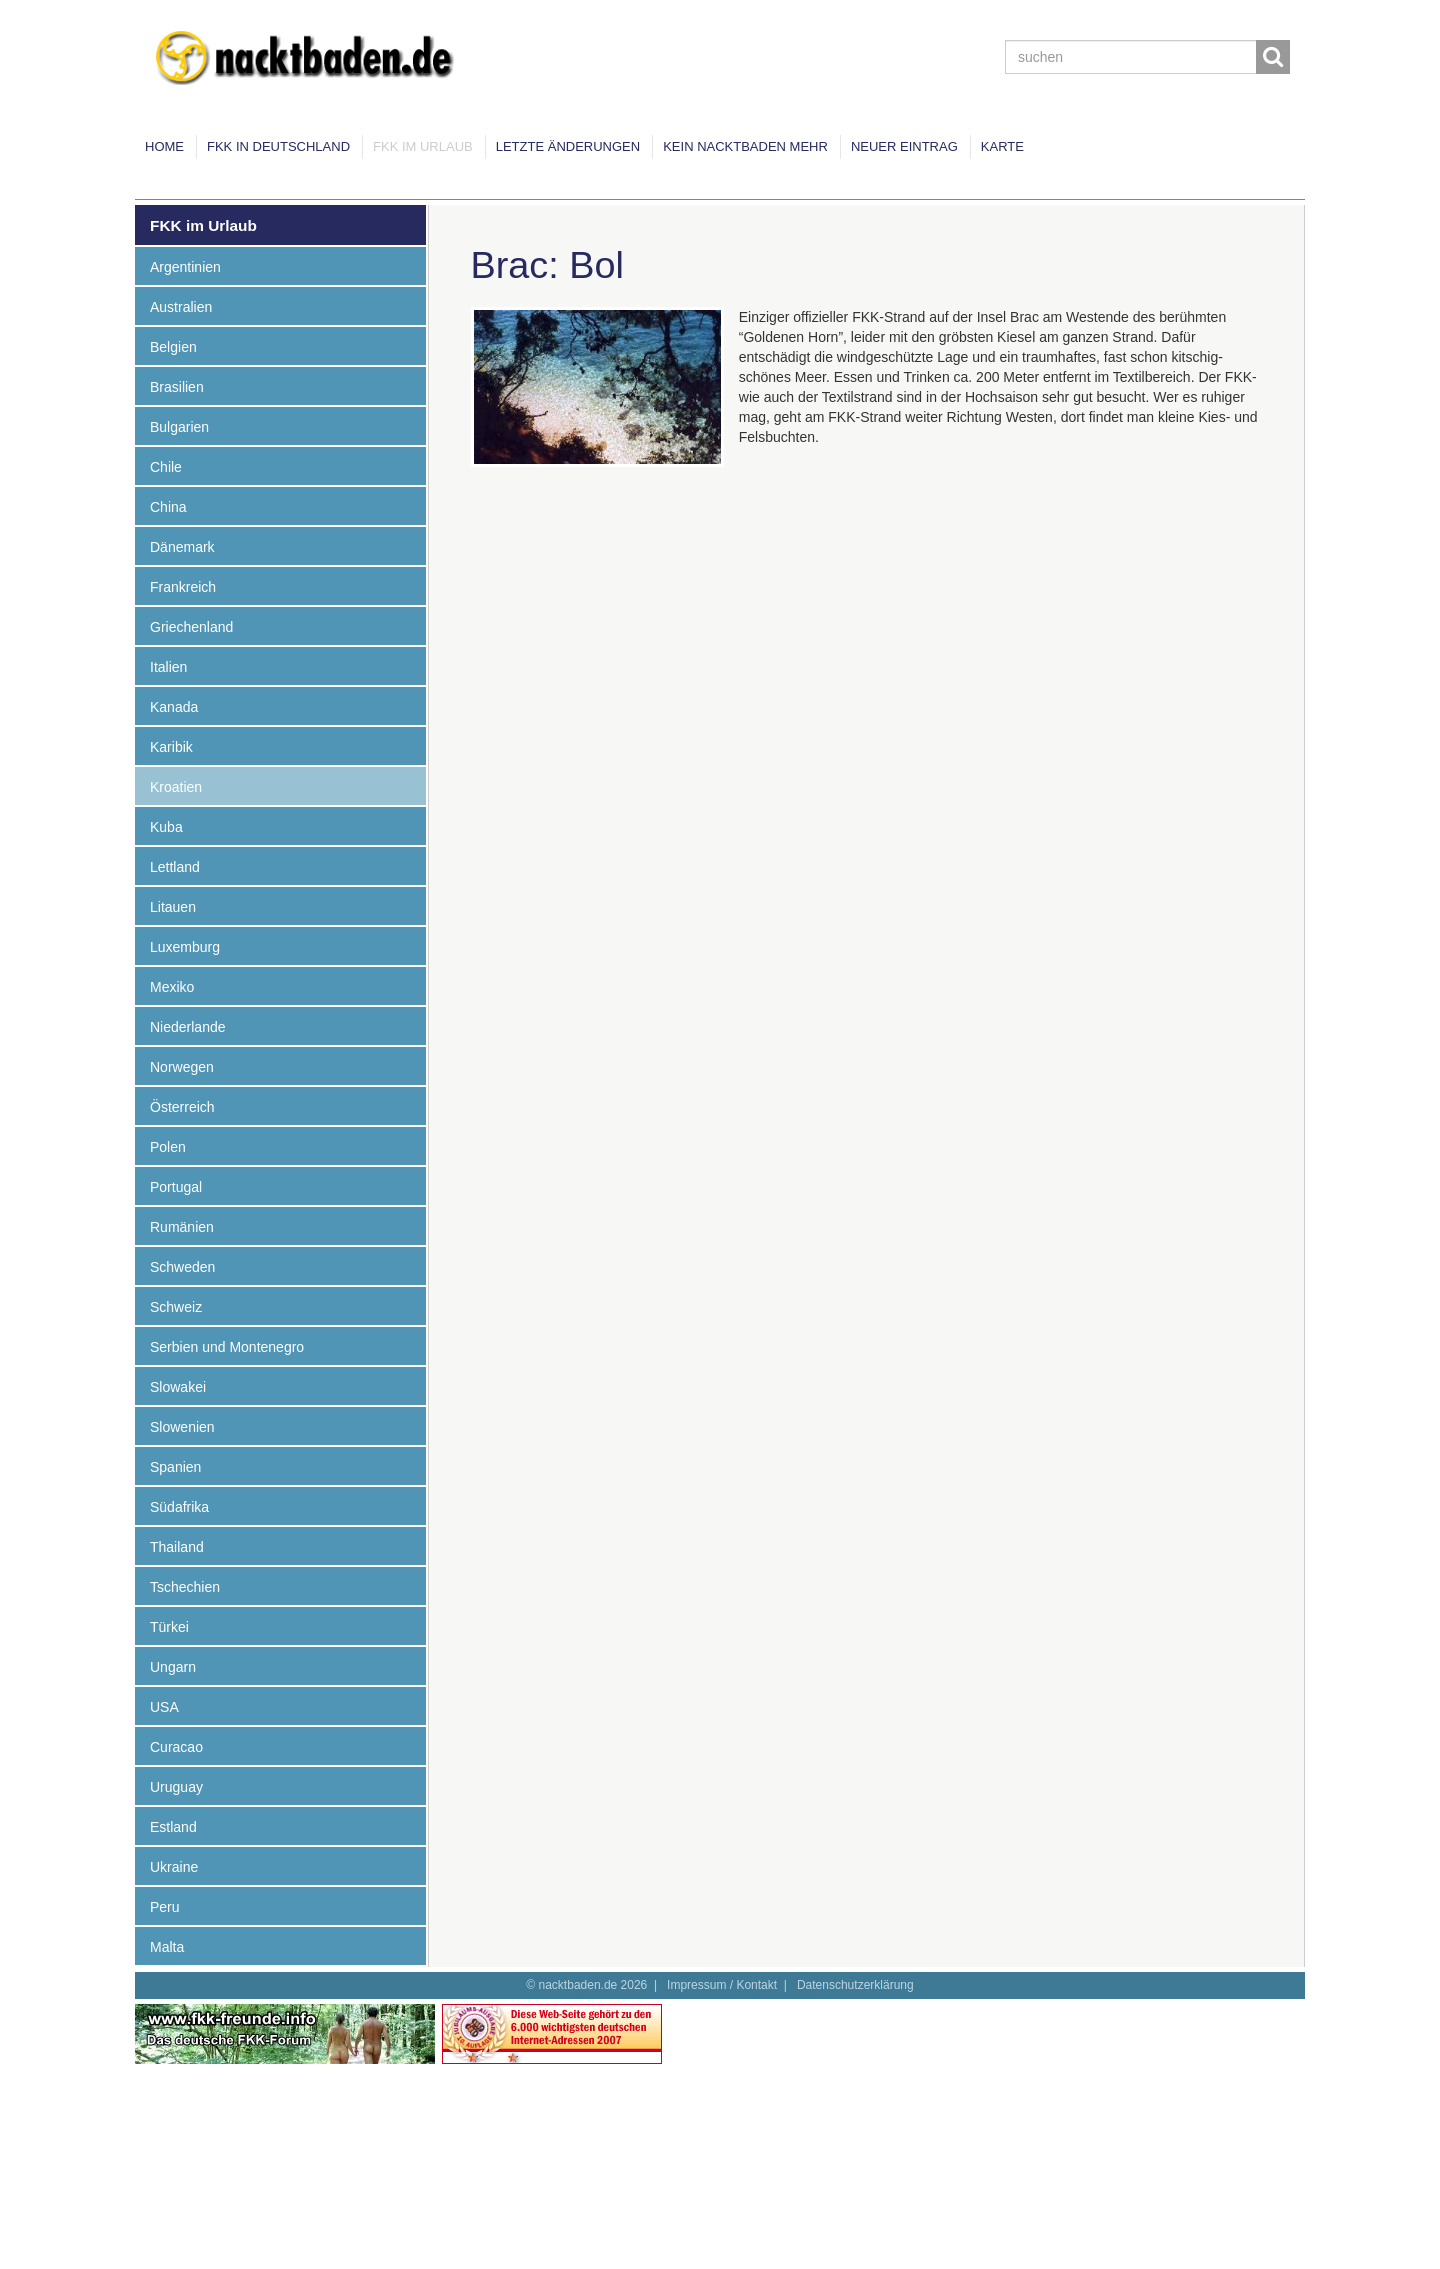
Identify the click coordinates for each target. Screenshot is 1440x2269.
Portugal (176, 1187)
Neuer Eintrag (904, 146)
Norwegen (182, 1067)
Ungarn (173, 1667)
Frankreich (183, 587)
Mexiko (172, 987)
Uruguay (176, 1787)
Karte (1002, 146)
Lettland (175, 867)
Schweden (182, 1267)
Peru (165, 1907)
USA (164, 1707)
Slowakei (178, 1387)
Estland (173, 1827)
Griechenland (191, 627)
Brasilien (177, 387)
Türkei (169, 1627)
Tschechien (185, 1587)
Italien (168, 667)
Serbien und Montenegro (227, 1347)
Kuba (166, 827)
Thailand (177, 1547)
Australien (181, 307)
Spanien (175, 1467)
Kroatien (176, 787)
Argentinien (185, 267)
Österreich (182, 1107)
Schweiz (176, 1307)
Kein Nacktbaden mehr (745, 146)
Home (164, 146)
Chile (166, 467)
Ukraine (174, 1867)
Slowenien (182, 1427)
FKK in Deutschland (278, 146)
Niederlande (188, 1027)
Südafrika (179, 1507)
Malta (167, 1947)
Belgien (173, 347)
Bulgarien (179, 427)
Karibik (171, 747)
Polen (168, 1147)
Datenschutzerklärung (855, 1985)
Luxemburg (185, 947)
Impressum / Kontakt (722, 1985)
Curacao (176, 1747)
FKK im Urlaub (423, 146)
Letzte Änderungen (568, 146)
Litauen (173, 907)
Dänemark (182, 547)
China (168, 507)
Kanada (174, 707)
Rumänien (182, 1227)
